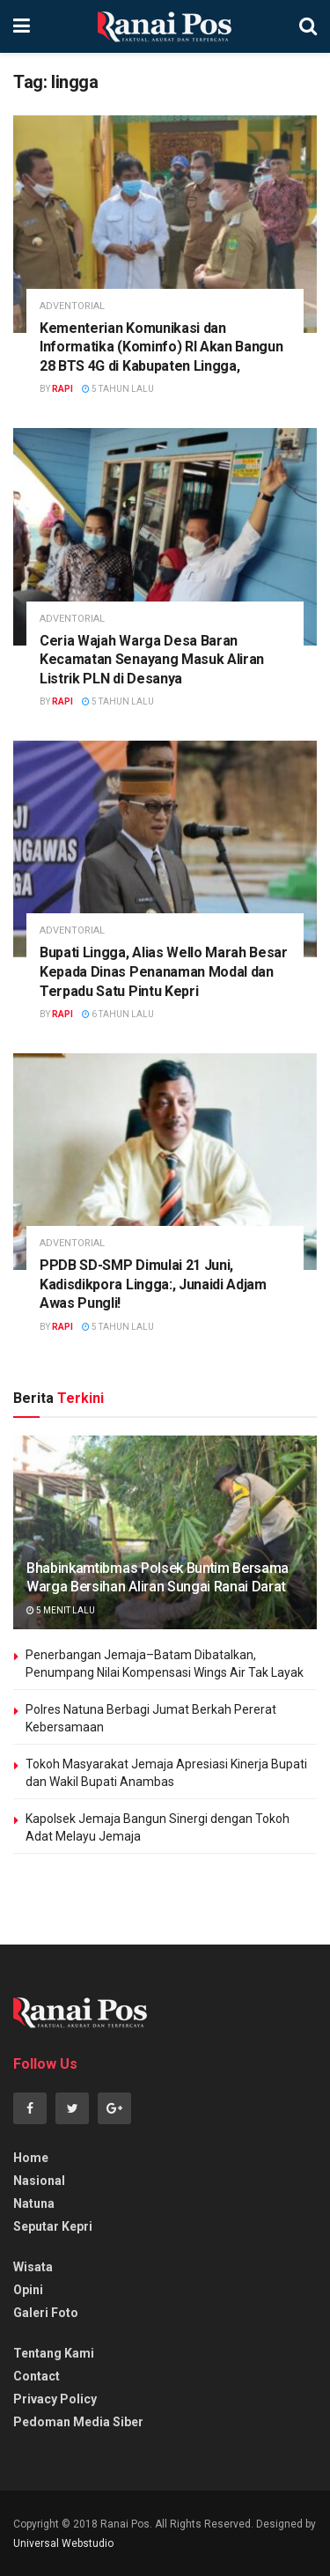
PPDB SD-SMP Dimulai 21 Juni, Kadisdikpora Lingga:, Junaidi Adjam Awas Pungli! (153, 1284)
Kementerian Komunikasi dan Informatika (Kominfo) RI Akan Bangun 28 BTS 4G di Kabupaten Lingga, (161, 347)
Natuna (34, 2203)
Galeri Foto (45, 2313)
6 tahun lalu (118, 1014)
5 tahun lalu (118, 389)
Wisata (33, 2267)
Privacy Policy (55, 2399)
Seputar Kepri (52, 2226)
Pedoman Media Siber (78, 2422)
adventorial (72, 306)
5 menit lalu (60, 1610)
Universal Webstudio (63, 2543)
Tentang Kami (53, 2353)
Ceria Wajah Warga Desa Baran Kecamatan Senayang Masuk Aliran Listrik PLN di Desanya (152, 659)
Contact (36, 2376)
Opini (28, 2290)
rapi (62, 389)
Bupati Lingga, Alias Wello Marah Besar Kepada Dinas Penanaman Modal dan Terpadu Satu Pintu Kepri (164, 971)
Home (30, 2158)
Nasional (39, 2181)
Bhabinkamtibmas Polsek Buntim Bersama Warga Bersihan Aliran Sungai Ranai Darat (157, 1577)
